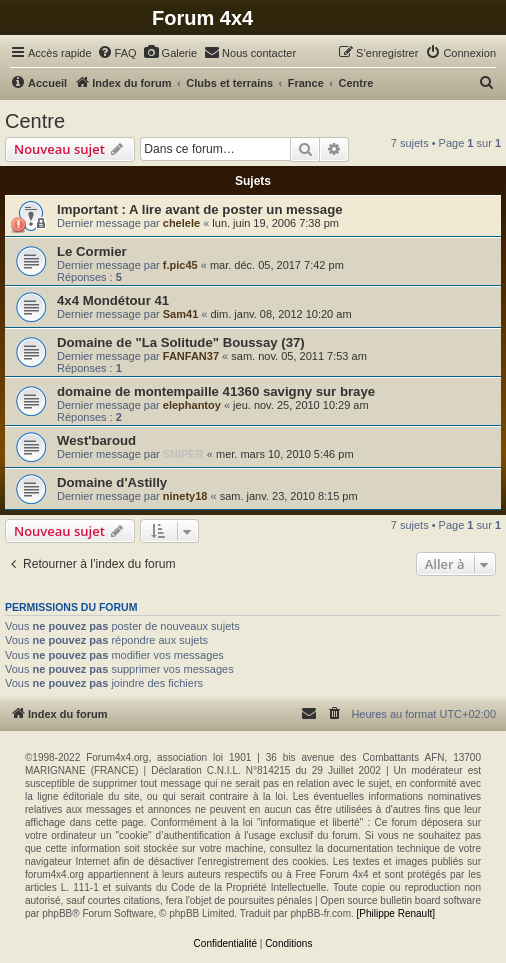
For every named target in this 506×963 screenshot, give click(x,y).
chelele (181, 223)
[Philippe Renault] (396, 913)
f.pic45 (180, 265)
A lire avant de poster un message (236, 209)
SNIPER (183, 454)
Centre (35, 121)
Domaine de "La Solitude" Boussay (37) (181, 342)
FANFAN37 (191, 356)
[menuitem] (117, 53)
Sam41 (180, 314)
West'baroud (96, 440)
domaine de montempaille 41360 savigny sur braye (216, 391)
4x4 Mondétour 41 (113, 300)
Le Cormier (92, 251)
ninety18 (185, 496)
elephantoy (192, 405)
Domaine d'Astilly (112, 482)
